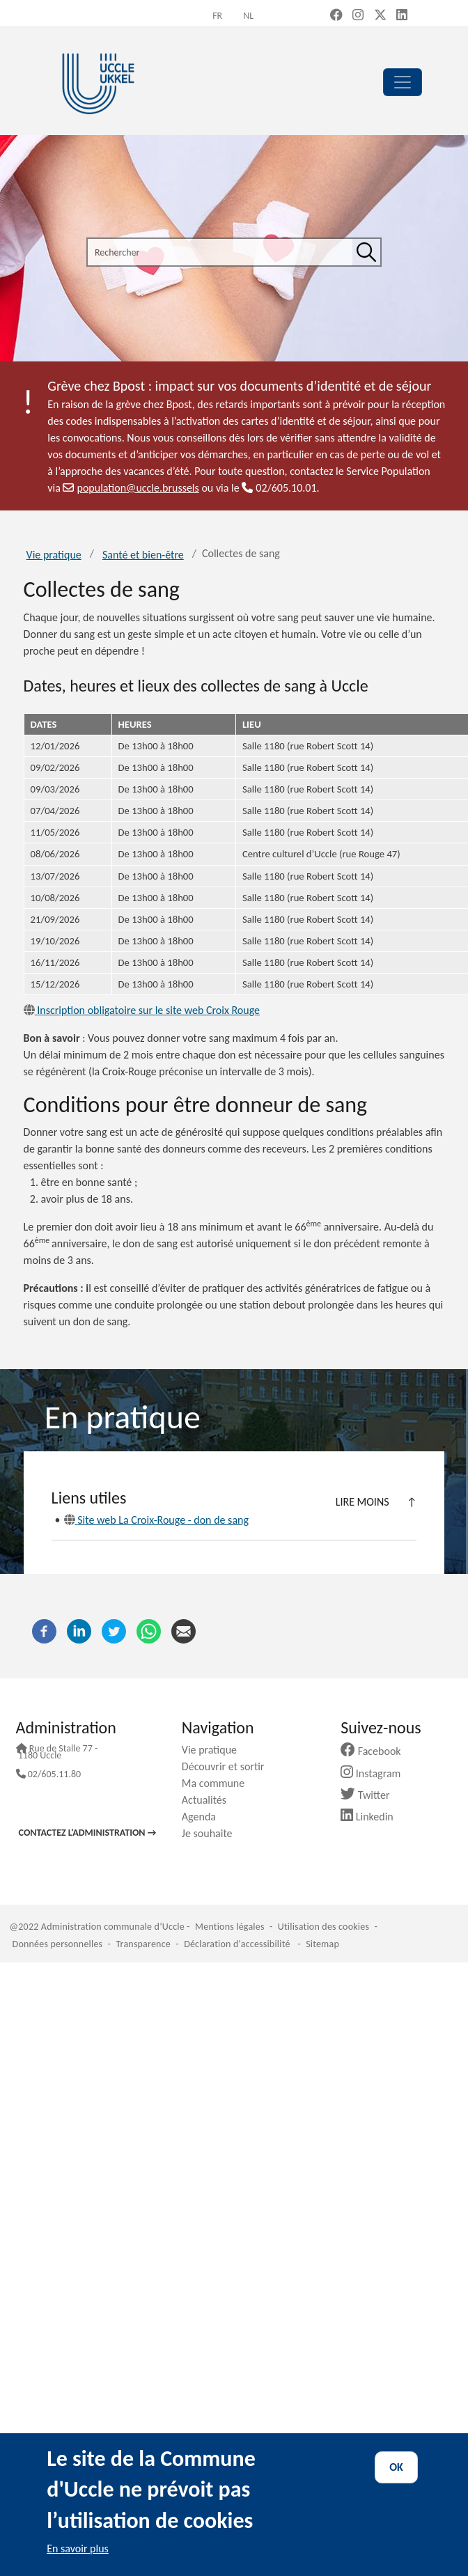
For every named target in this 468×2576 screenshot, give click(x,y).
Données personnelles (58, 1944)
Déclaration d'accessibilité (237, 1944)
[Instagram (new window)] (358, 16)
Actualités (209, 1799)
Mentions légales (230, 1927)
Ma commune (218, 1783)
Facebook (376, 1751)
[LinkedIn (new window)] (402, 16)
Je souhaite (212, 1833)
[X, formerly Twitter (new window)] (380, 16)
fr (217, 16)
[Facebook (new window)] (336, 16)
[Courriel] (183, 1630)
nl (248, 16)
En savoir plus (78, 2548)
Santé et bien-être (143, 554)
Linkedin (372, 1816)
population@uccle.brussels (130, 487)
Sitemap (322, 1944)
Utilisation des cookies (323, 1927)
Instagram (375, 1773)
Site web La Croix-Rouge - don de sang (156, 1520)
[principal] (402, 82)
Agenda (204, 1816)
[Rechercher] (366, 252)
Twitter (370, 1795)
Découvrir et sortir (228, 1766)
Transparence (143, 1944)
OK (396, 2467)
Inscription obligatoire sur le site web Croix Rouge (142, 1010)
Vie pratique (53, 554)
